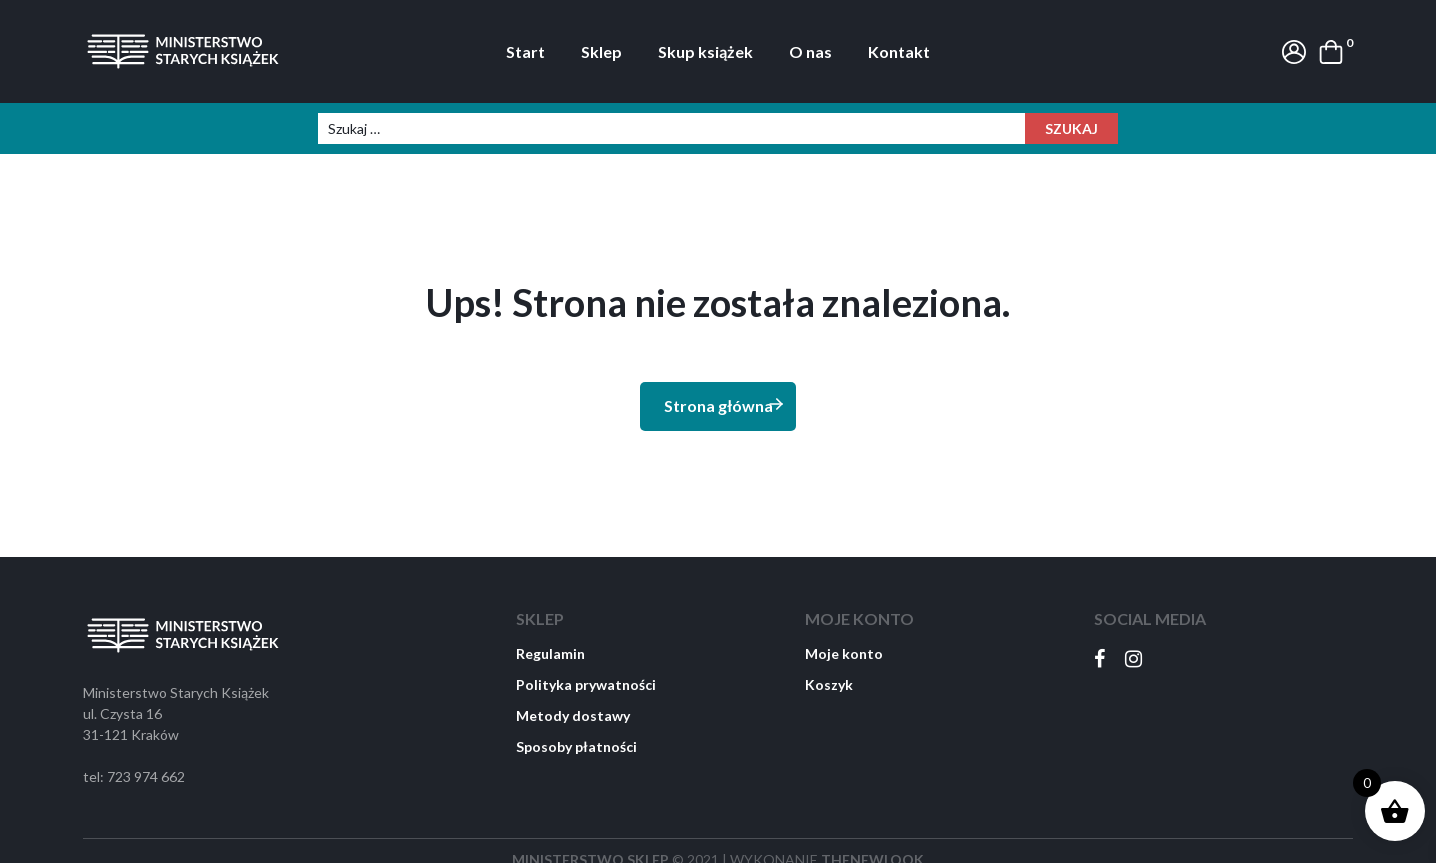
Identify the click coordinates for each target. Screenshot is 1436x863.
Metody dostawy (573, 715)
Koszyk (829, 684)
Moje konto (844, 653)
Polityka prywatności (586, 684)
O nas (810, 51)
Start (525, 51)
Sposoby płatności (576, 746)
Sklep (601, 51)
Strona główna (725, 404)
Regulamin (550, 653)
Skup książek (705, 51)
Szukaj (1071, 128)
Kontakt (899, 51)
